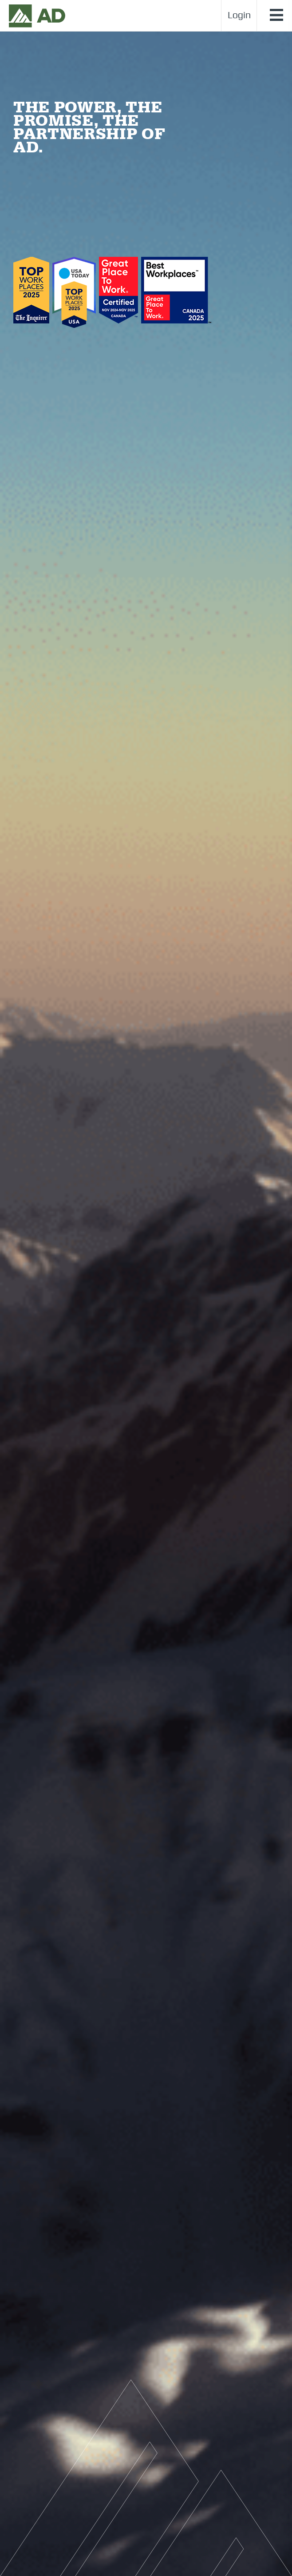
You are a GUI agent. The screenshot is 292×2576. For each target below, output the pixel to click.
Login (239, 15)
